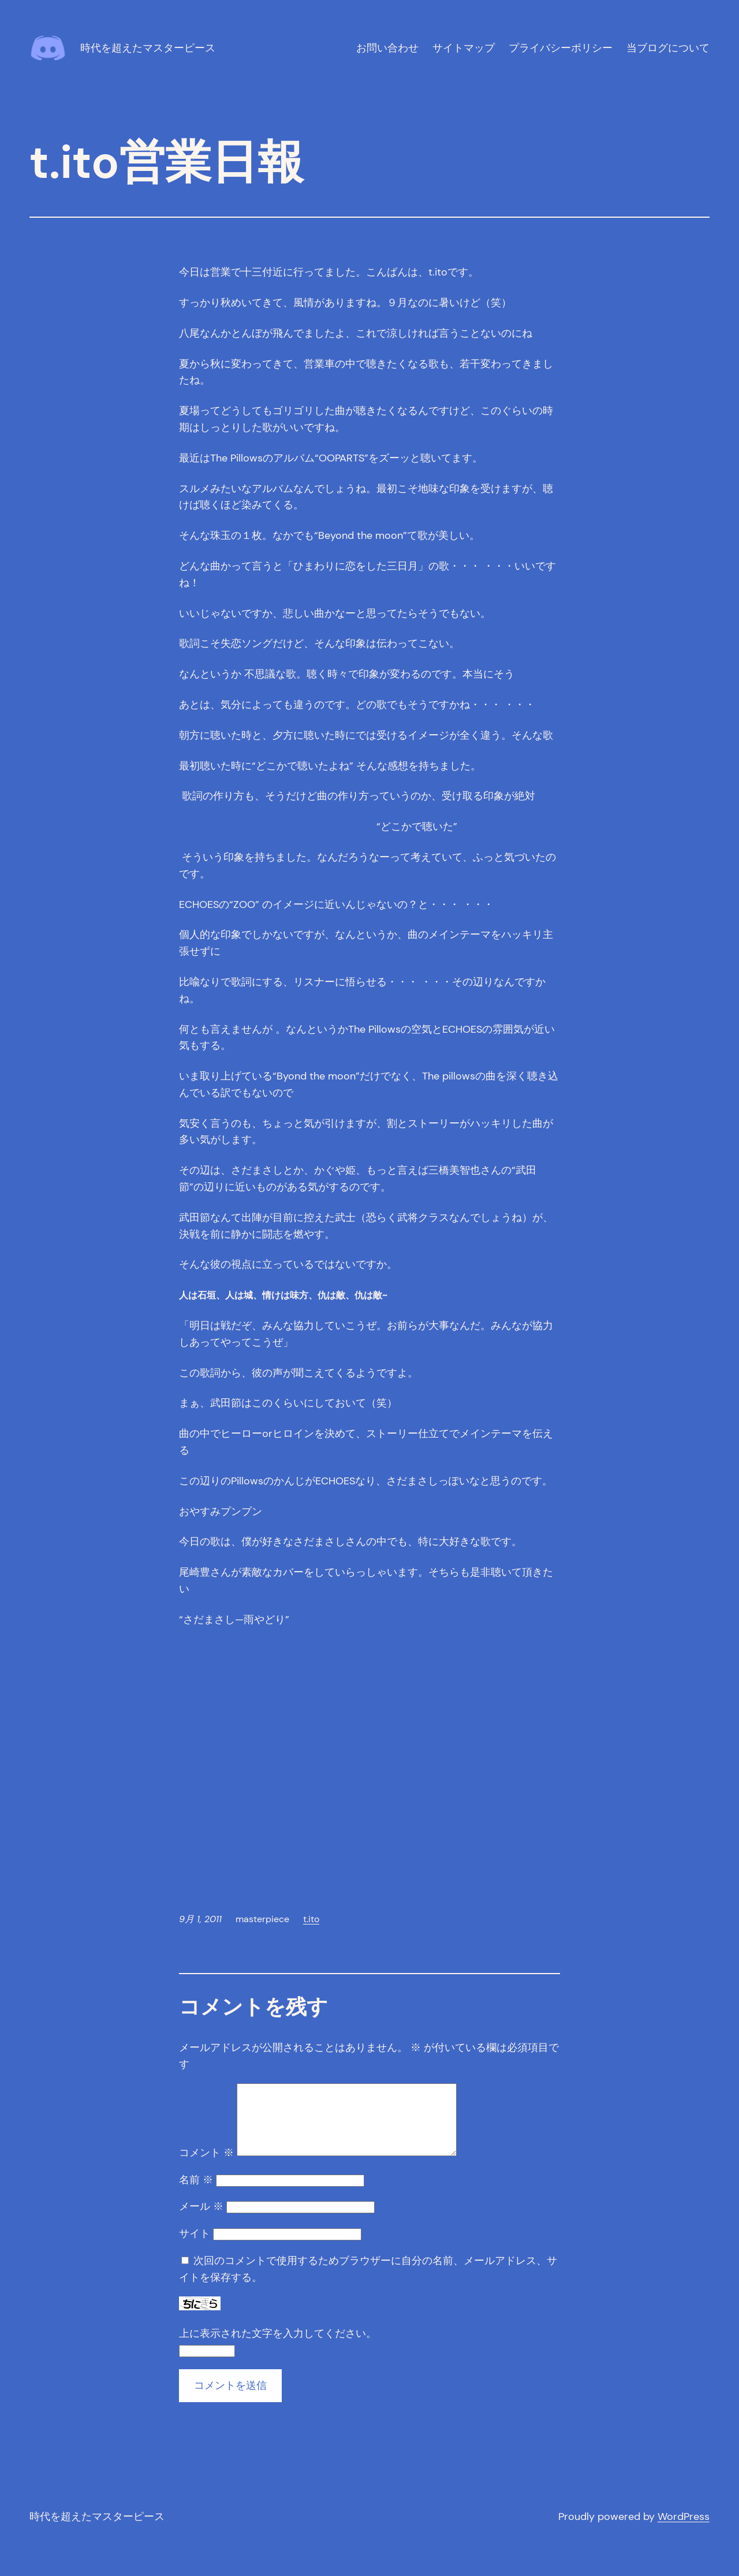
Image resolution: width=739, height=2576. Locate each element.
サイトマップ (463, 48)
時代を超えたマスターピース (147, 48)
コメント (206, 2166)
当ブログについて (668, 48)
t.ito (311, 1919)
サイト (194, 2247)
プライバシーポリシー (561, 48)
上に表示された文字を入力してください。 (277, 2347)
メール (201, 2220)
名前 (196, 2194)
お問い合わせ (387, 48)
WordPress (684, 2530)
